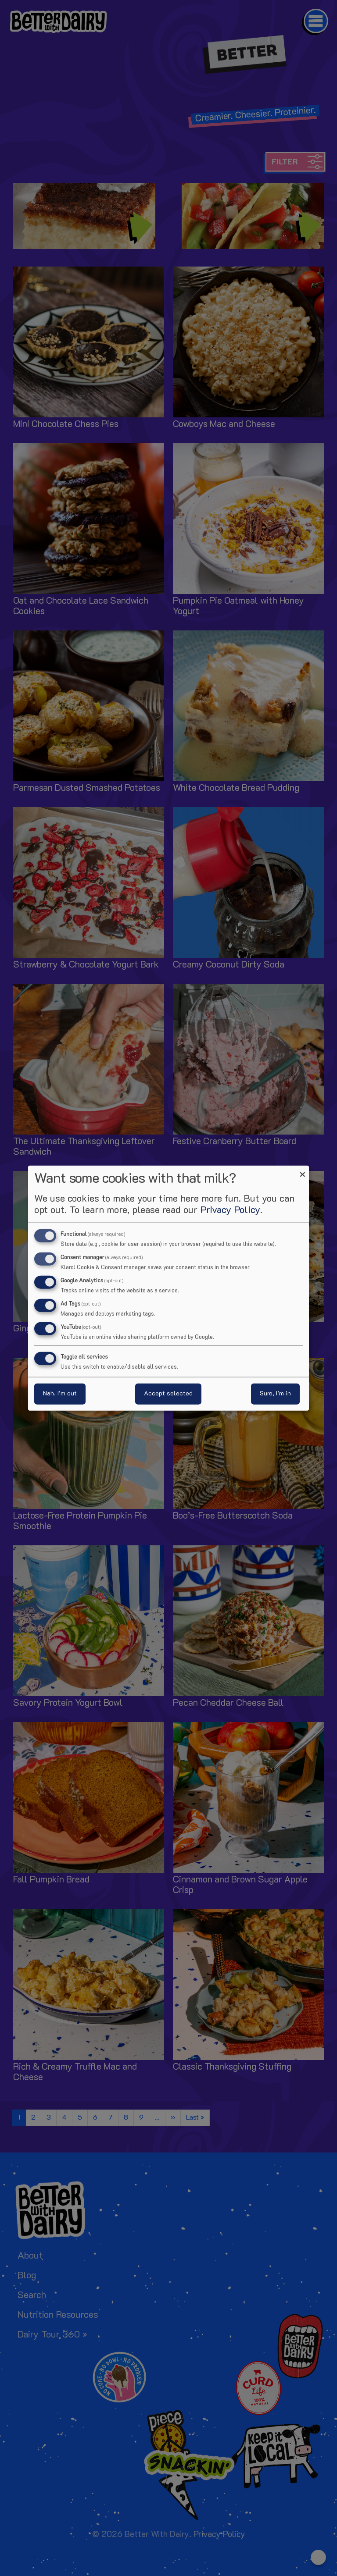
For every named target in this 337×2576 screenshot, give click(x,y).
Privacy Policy (230, 1210)
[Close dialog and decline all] (302, 1171)
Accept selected (168, 1393)
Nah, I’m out (60, 1393)
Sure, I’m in (275, 1393)
